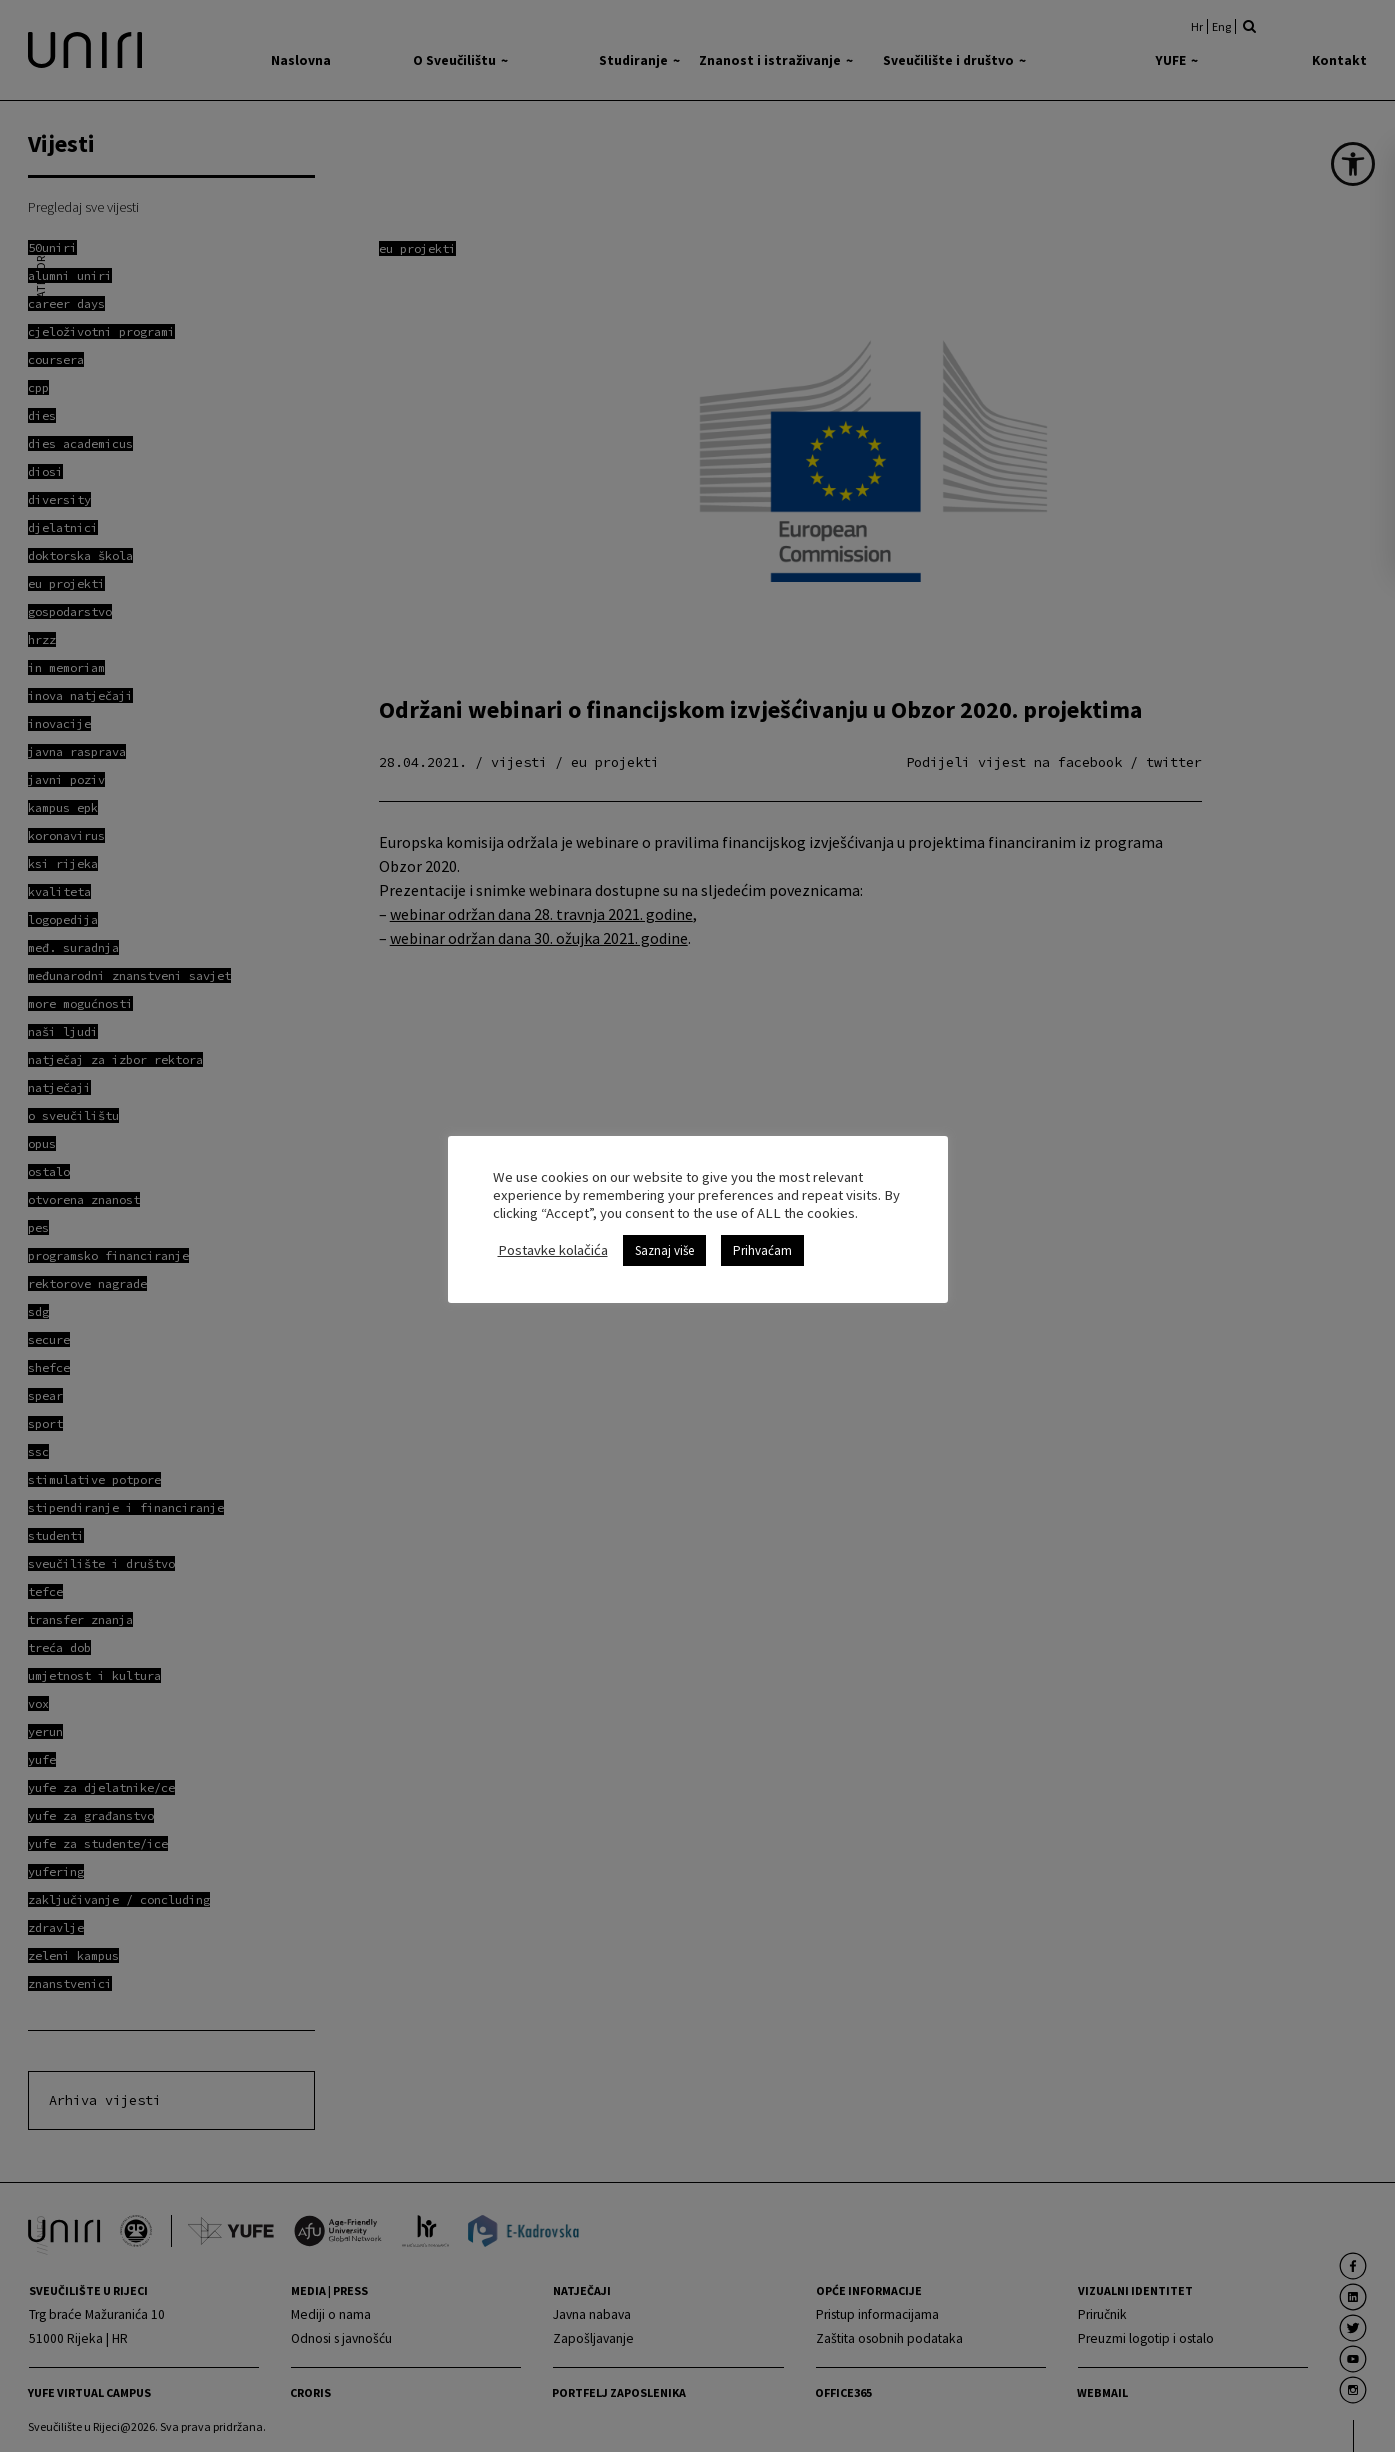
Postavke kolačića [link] (553, 1250)
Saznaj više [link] (664, 1250)
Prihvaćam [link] (762, 1250)
